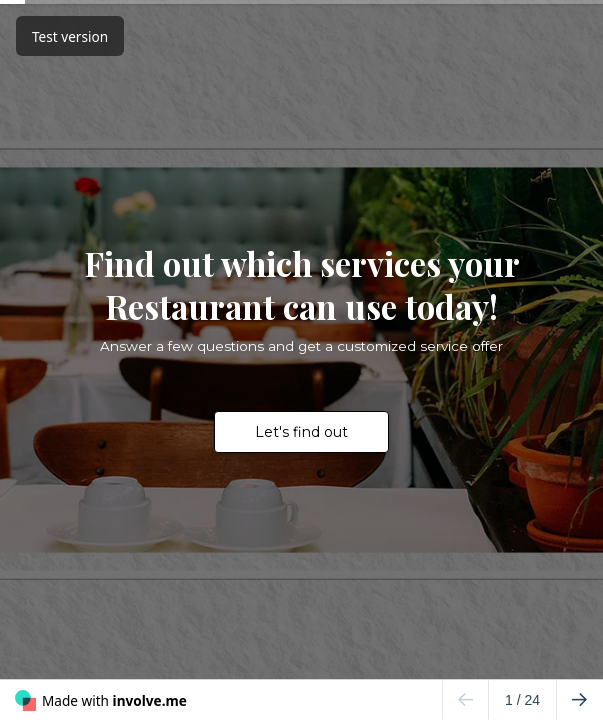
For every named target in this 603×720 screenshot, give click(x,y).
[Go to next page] (579, 700)
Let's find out (301, 432)
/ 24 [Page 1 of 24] (522, 700)
